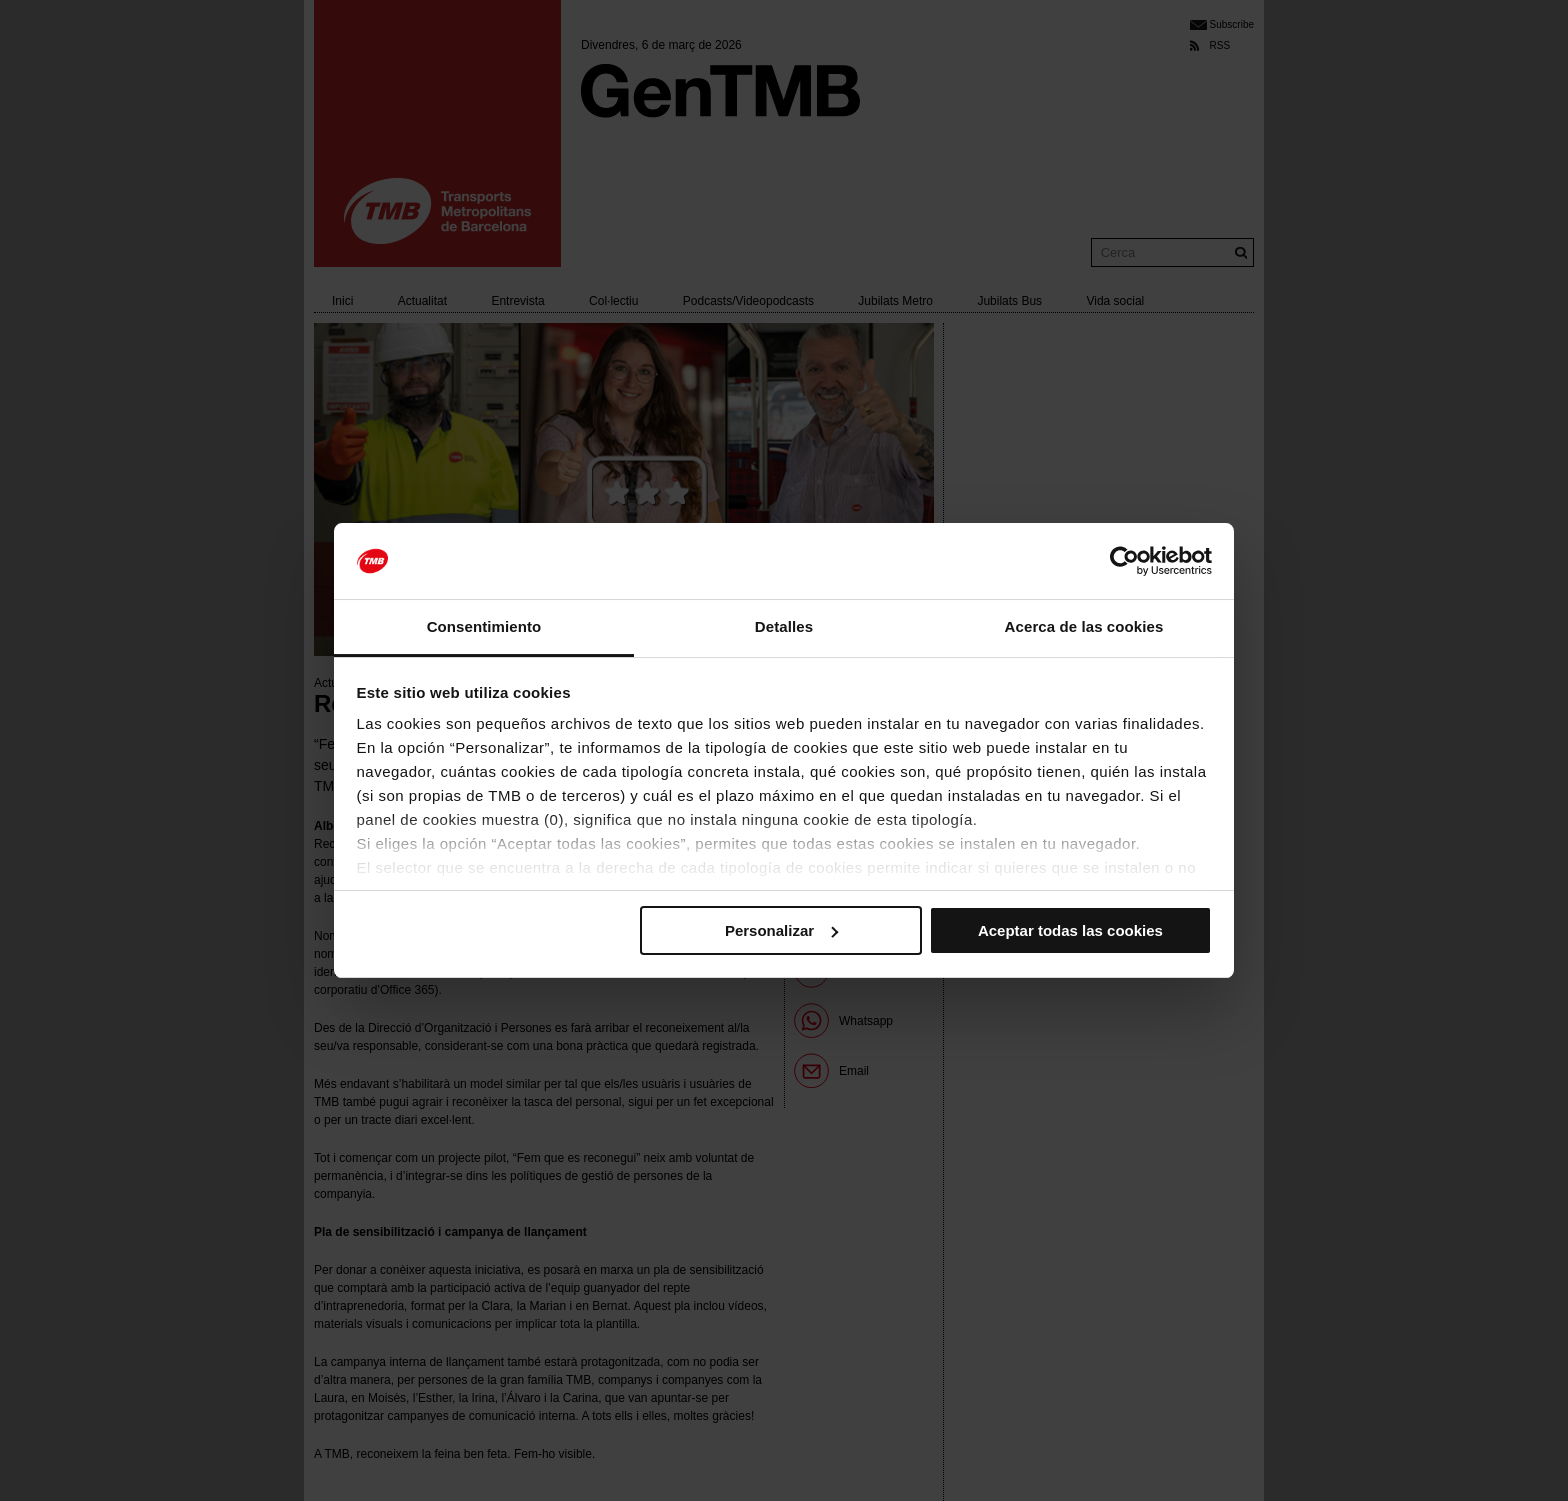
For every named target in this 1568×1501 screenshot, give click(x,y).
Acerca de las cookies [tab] (1084, 626)
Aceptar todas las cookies (1070, 930)
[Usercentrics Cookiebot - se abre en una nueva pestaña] (1124, 561)
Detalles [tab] (784, 626)
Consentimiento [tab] (484, 626)
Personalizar (781, 930)
